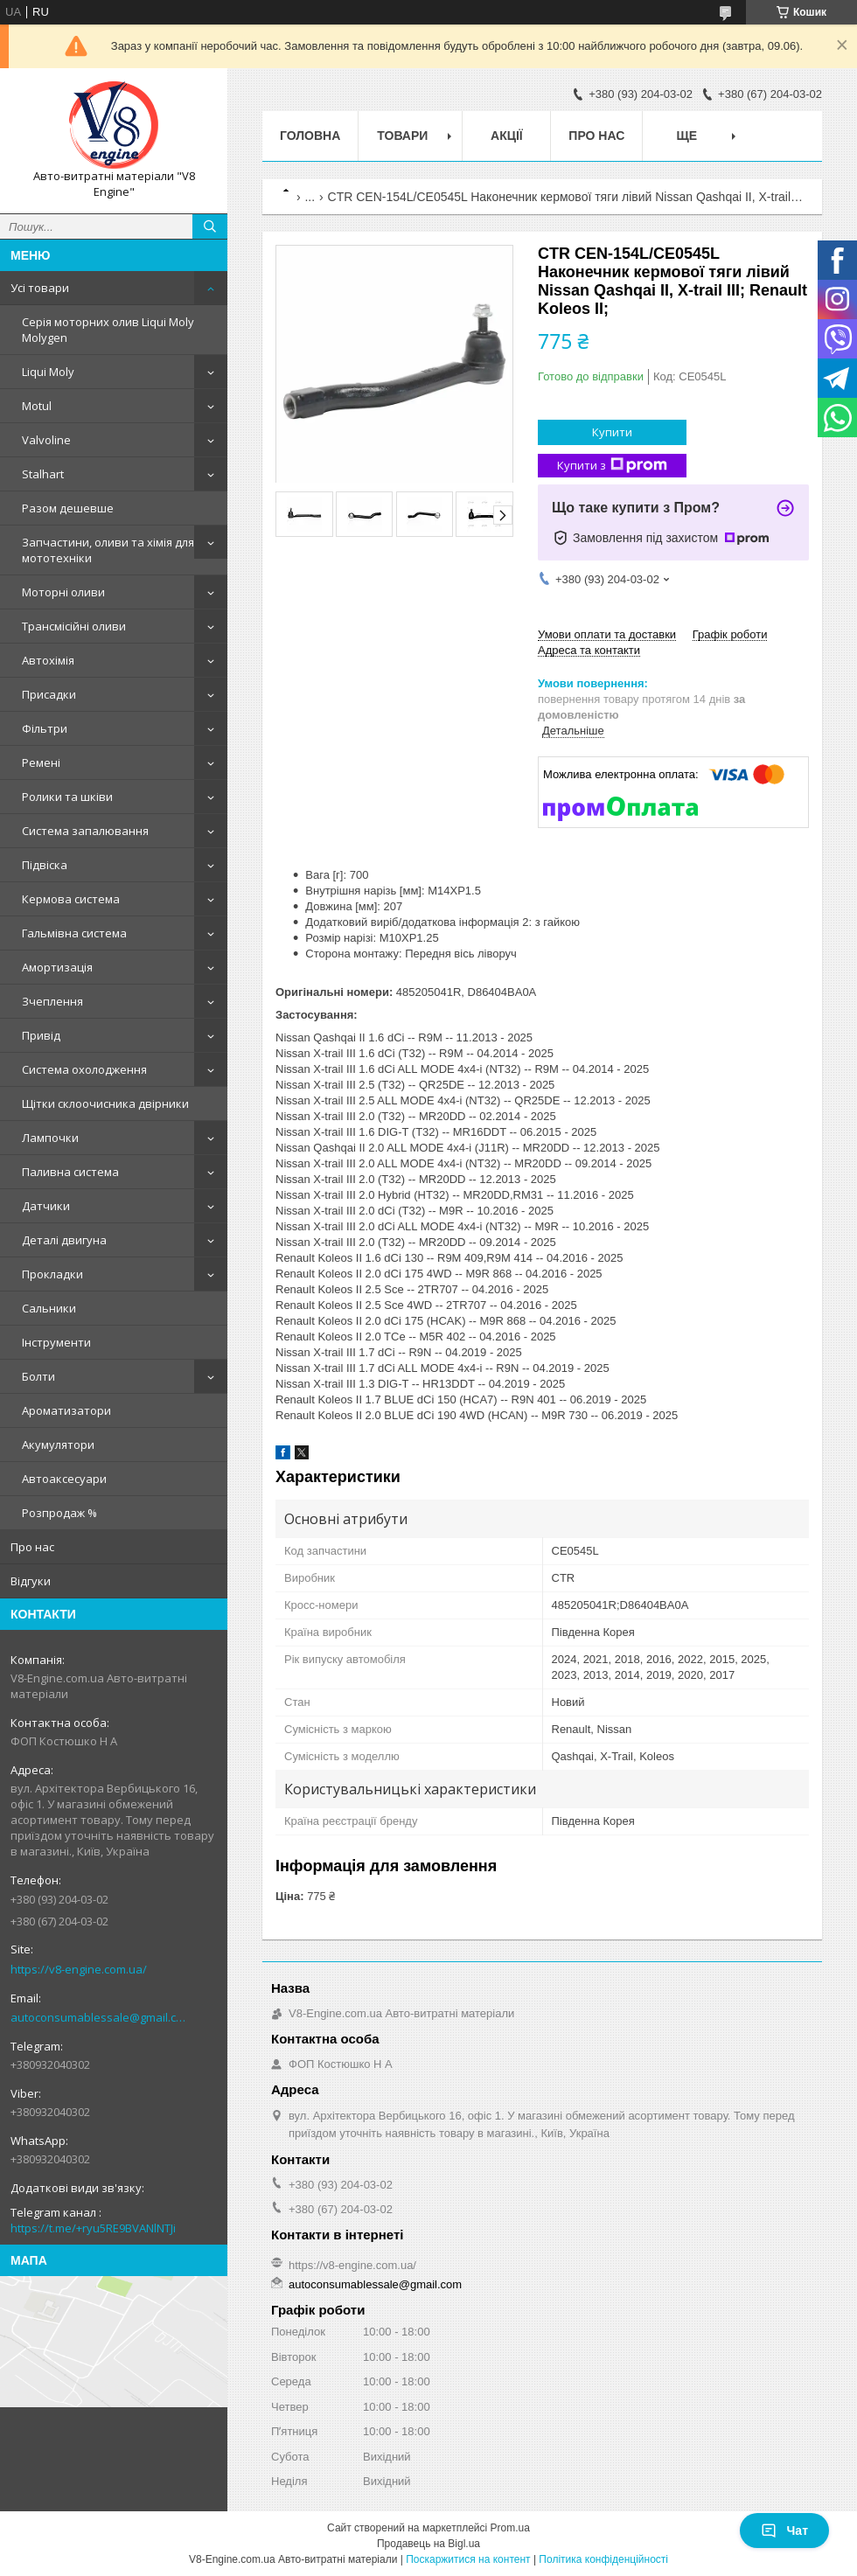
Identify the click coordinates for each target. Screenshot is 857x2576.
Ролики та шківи (67, 796)
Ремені (41, 762)
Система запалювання (85, 831)
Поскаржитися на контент (468, 2559)
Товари (402, 136)
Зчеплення (52, 1001)
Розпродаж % (59, 1513)
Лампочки (50, 1137)
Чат (784, 2530)
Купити (612, 432)
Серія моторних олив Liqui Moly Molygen (108, 329)
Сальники (49, 1308)
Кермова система (71, 899)
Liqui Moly (48, 371)
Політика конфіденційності (603, 2559)
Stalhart (43, 474)
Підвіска (44, 865)
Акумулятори (58, 1444)
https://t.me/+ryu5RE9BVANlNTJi (93, 2228)
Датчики (46, 1206)
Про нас (32, 1547)
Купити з (612, 465)
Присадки (49, 694)
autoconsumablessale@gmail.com (100, 2017)
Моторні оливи (63, 592)
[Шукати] (209, 226)
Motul (37, 406)
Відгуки (30, 1581)
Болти (38, 1376)
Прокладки (52, 1274)
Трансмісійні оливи (74, 626)
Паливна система (70, 1172)
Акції (507, 136)
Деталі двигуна (64, 1240)
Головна (310, 136)
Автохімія (48, 660)
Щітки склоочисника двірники (105, 1103)
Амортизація (57, 967)
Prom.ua (510, 2528)
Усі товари (39, 288)
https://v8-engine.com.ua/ (78, 1969)
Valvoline (46, 440)
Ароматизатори (66, 1410)
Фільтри (44, 728)
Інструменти (56, 1342)
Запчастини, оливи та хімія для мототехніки (108, 550)
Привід (41, 1035)
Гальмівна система (74, 933)
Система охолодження (84, 1069)
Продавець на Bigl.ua (428, 2544)
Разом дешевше (68, 508)
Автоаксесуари (64, 1478)
